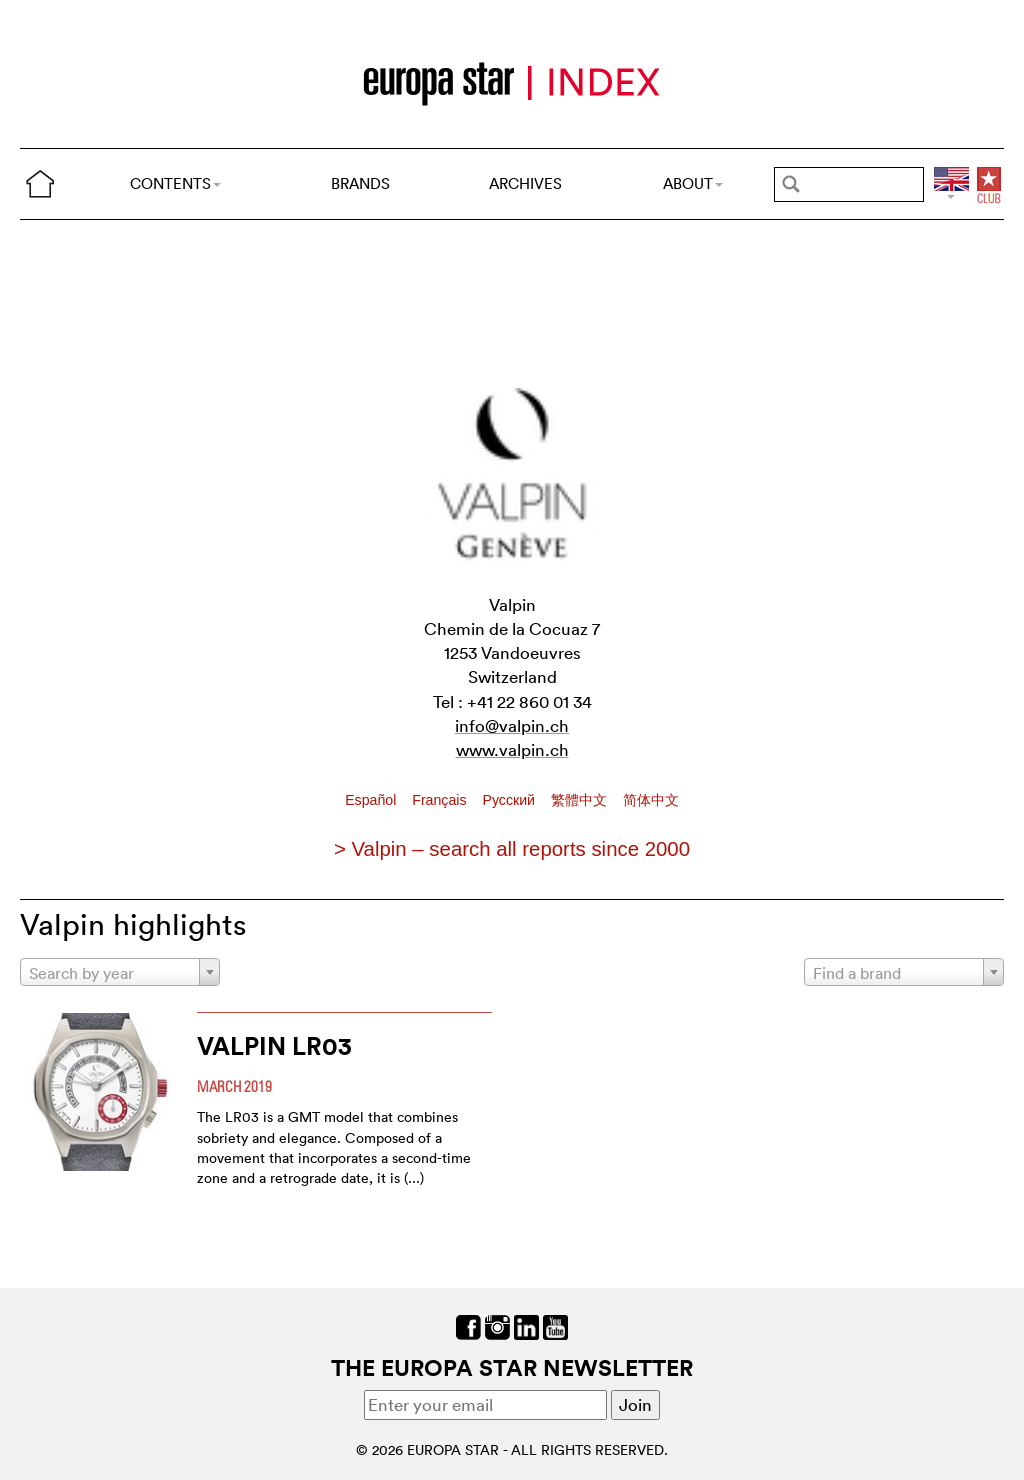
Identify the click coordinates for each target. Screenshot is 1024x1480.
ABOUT (693, 183)
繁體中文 (581, 800)
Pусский (510, 800)
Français (441, 800)
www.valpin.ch (512, 749)
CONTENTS (175, 183)
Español (372, 800)
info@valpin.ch (512, 725)
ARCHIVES (525, 183)
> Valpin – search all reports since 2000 (512, 849)
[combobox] (120, 972)
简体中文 (651, 800)
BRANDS (360, 183)
